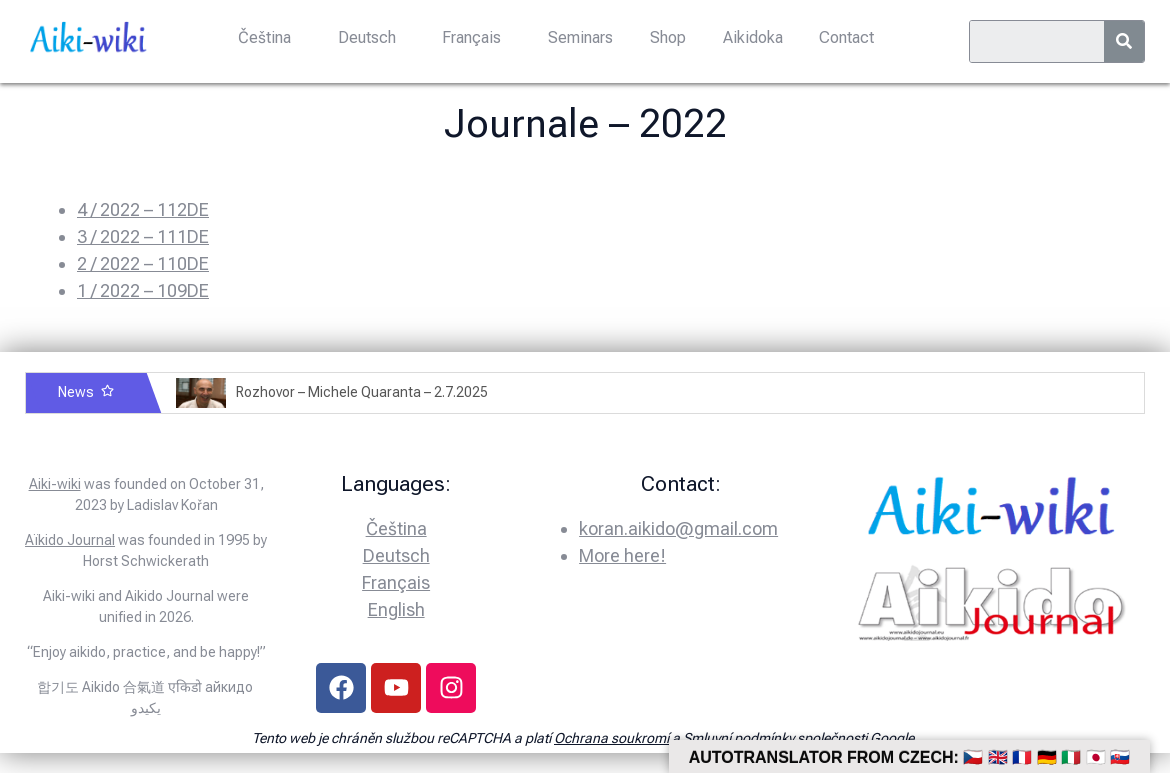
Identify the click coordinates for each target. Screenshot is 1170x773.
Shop (667, 37)
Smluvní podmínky (738, 738)
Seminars (580, 37)
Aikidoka (751, 37)
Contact (844, 37)
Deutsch (368, 37)
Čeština (266, 37)
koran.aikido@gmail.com (678, 528)
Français (472, 37)
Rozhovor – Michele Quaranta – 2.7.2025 (362, 392)
